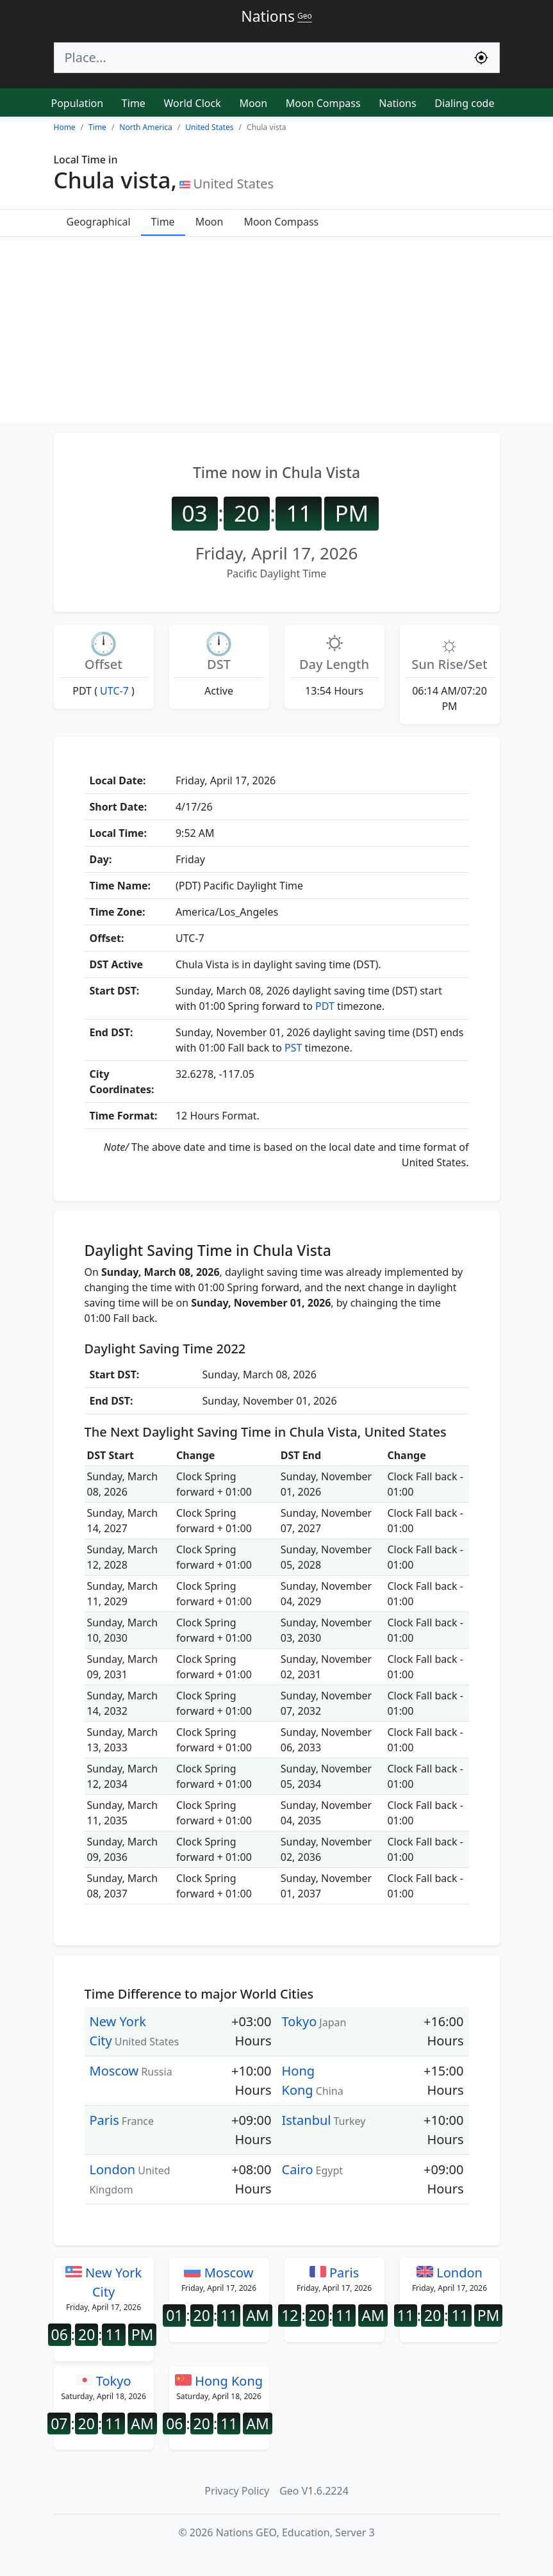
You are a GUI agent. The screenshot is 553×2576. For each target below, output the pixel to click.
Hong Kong (219, 2381)
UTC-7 (114, 691)
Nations (397, 103)
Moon (253, 103)
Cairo (297, 2169)
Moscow (114, 2070)
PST (293, 1048)
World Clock (192, 103)
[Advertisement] (276, 333)
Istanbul (306, 2120)
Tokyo (299, 2021)
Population (77, 103)
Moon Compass (323, 103)
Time (133, 103)
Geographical (99, 222)
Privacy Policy (236, 2491)
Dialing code (464, 103)
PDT (324, 1006)
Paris (104, 2120)
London (113, 2169)
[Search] (259, 57)
